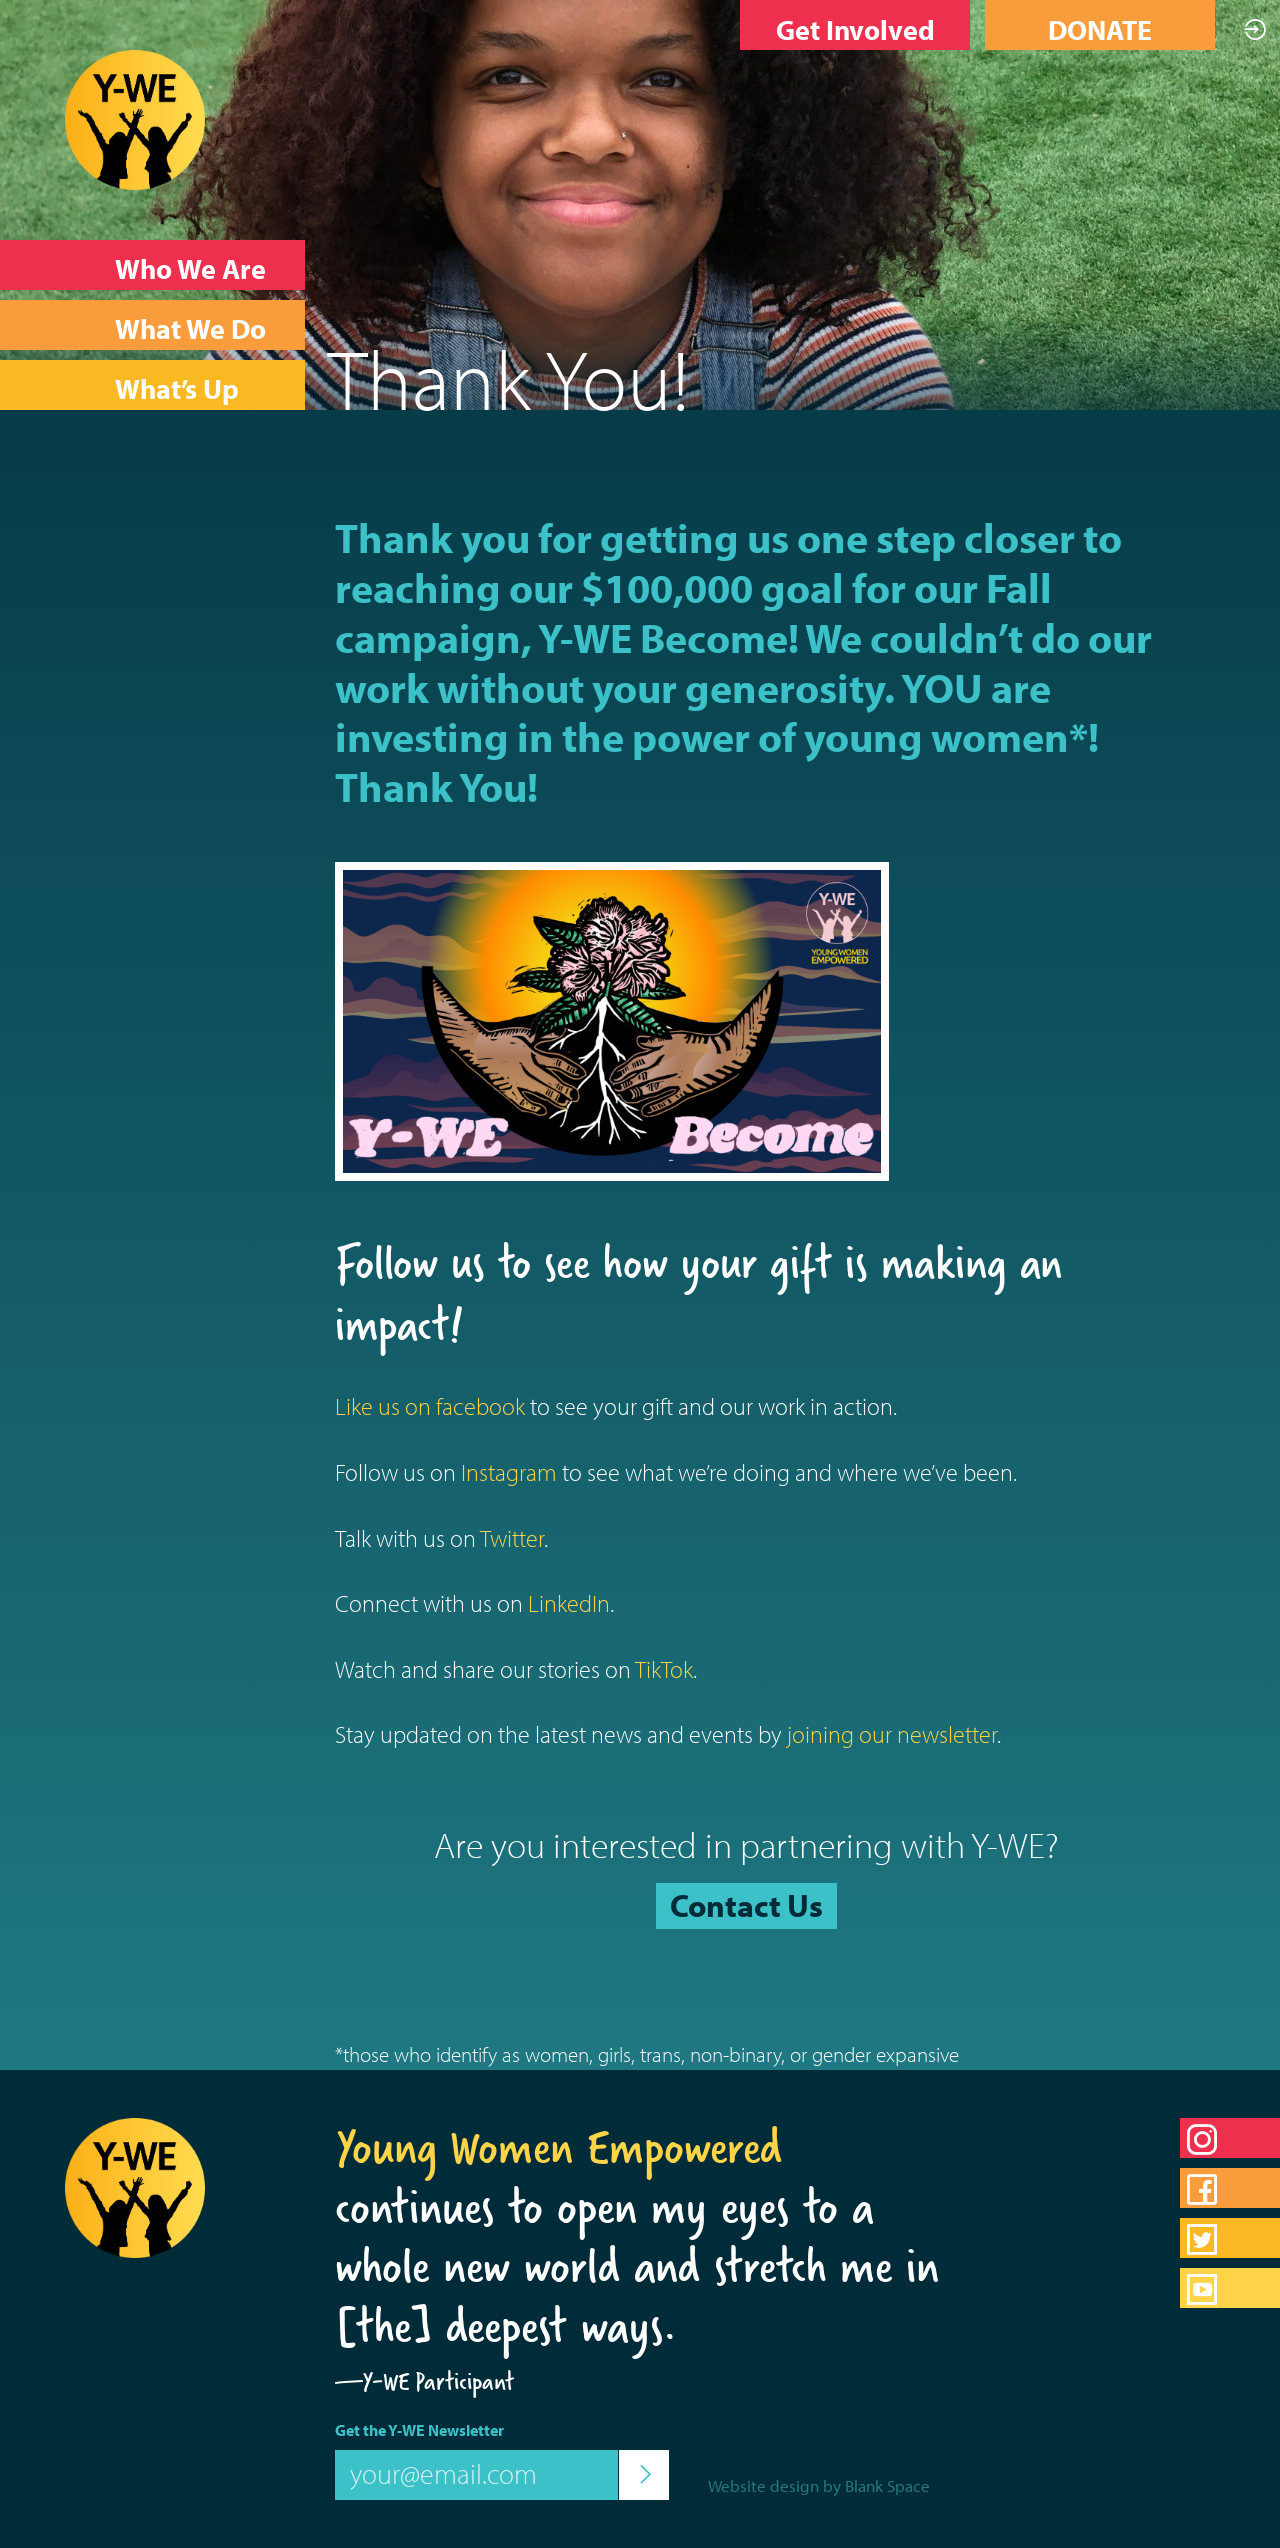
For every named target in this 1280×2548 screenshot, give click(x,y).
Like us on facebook (430, 1406)
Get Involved (855, 29)
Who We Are (190, 268)
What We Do (190, 328)
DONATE (1100, 29)
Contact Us (746, 1905)
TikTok (664, 1669)
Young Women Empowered (558, 2147)
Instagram (509, 1472)
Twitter (512, 1538)
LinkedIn (569, 1603)
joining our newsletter (892, 1734)
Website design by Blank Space (819, 2485)
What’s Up (177, 388)
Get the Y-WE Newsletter (419, 2430)
